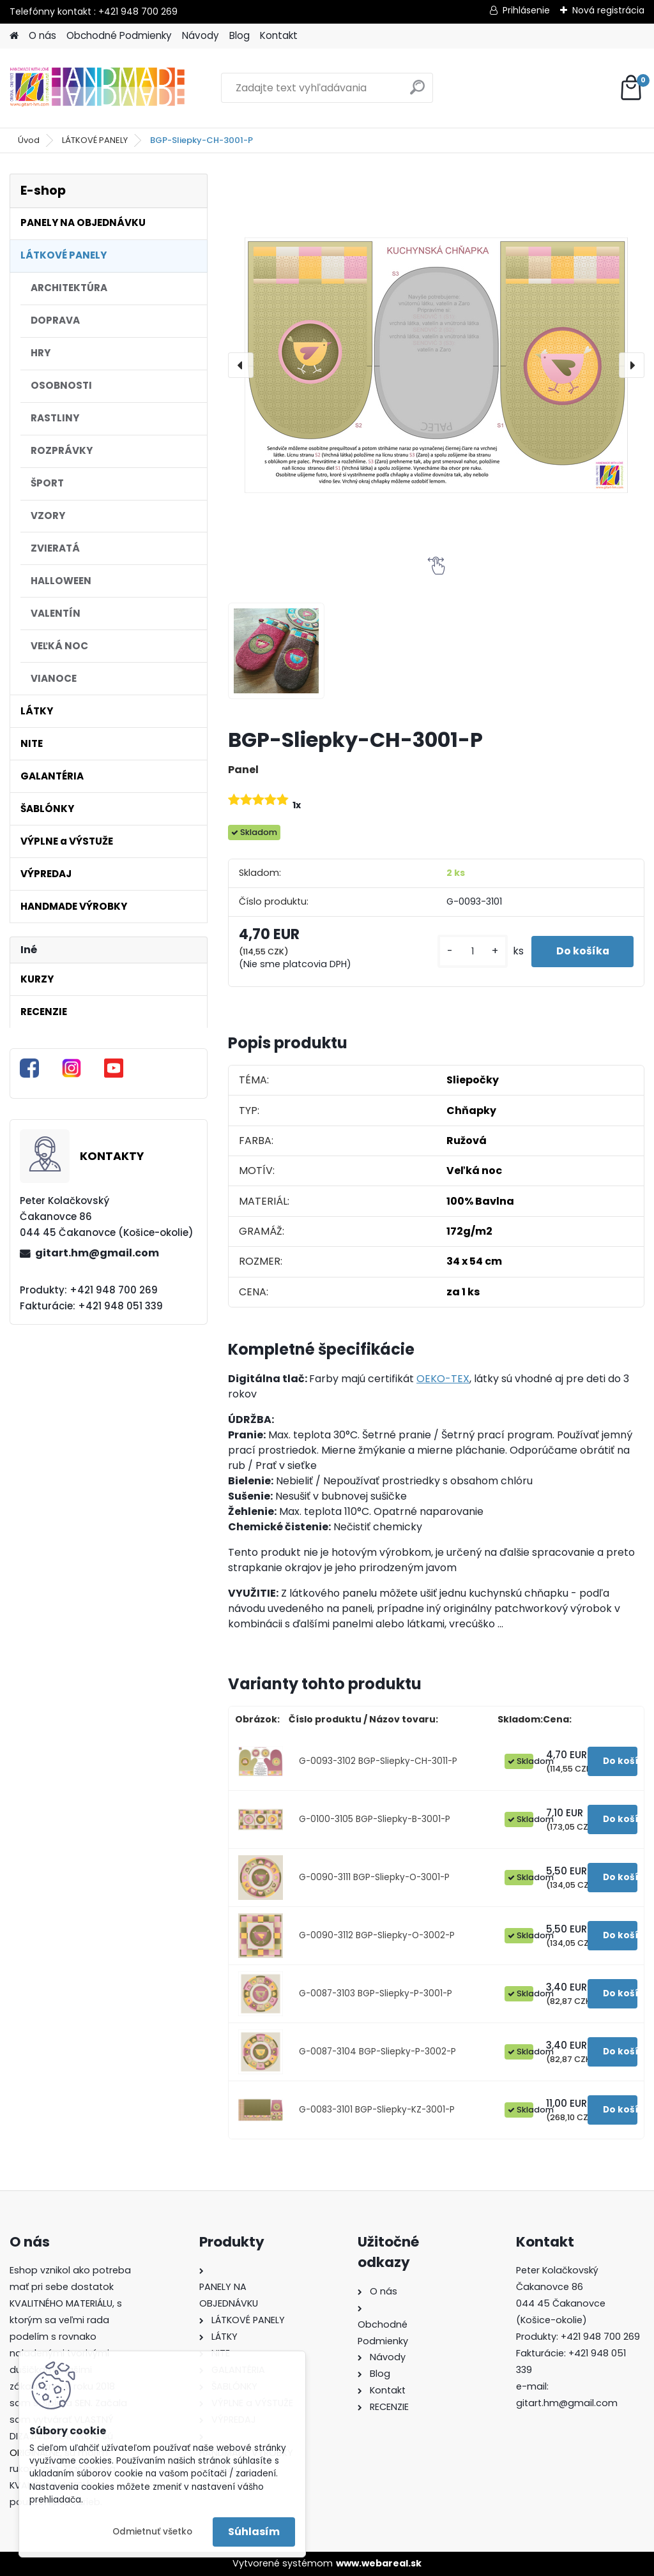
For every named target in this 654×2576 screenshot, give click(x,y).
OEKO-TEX (442, 1378)
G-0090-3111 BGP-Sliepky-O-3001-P (374, 1877)
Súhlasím (254, 2531)
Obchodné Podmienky (119, 35)
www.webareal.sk (379, 2563)
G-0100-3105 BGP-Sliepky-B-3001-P (374, 1819)
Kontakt (279, 35)
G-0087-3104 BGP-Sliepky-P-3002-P (377, 2051)
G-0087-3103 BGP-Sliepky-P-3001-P (375, 1993)
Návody (200, 35)
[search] (417, 92)
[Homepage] (14, 36)
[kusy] (470, 951)
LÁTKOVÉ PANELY (95, 140)
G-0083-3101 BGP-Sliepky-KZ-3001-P (377, 2110)
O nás (42, 35)
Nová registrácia (608, 10)
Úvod (29, 140)
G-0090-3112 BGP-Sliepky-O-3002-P (377, 1935)
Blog (239, 35)
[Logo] (97, 88)
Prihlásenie (526, 10)
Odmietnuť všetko (152, 2532)
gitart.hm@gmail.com (97, 1253)
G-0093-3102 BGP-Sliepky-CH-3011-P (378, 1761)
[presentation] (241, 365)
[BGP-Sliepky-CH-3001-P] (436, 365)
